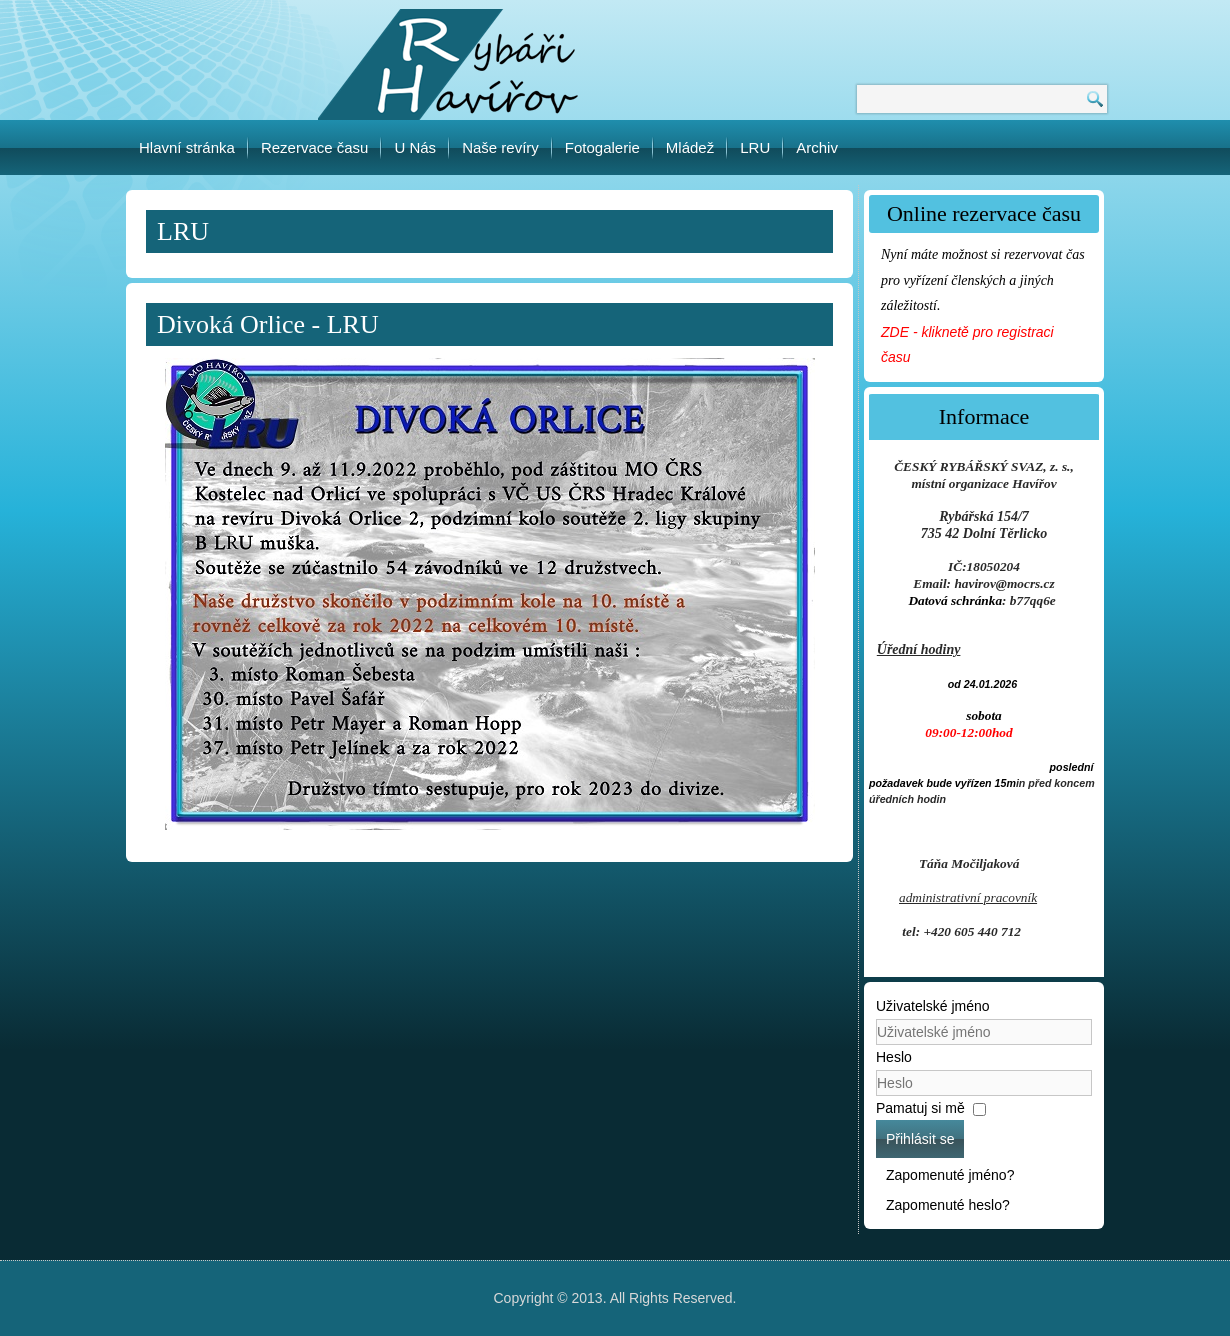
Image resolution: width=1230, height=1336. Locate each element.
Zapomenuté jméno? (950, 1175)
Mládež (690, 147)
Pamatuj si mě (920, 1108)
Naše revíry (500, 147)
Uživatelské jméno (933, 1006)
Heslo (894, 1057)
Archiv (817, 147)
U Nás (415, 147)
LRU (755, 147)
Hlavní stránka (187, 147)
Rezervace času (315, 147)
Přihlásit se (920, 1139)
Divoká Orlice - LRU (268, 324)
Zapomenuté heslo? (948, 1205)
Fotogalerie (602, 147)
